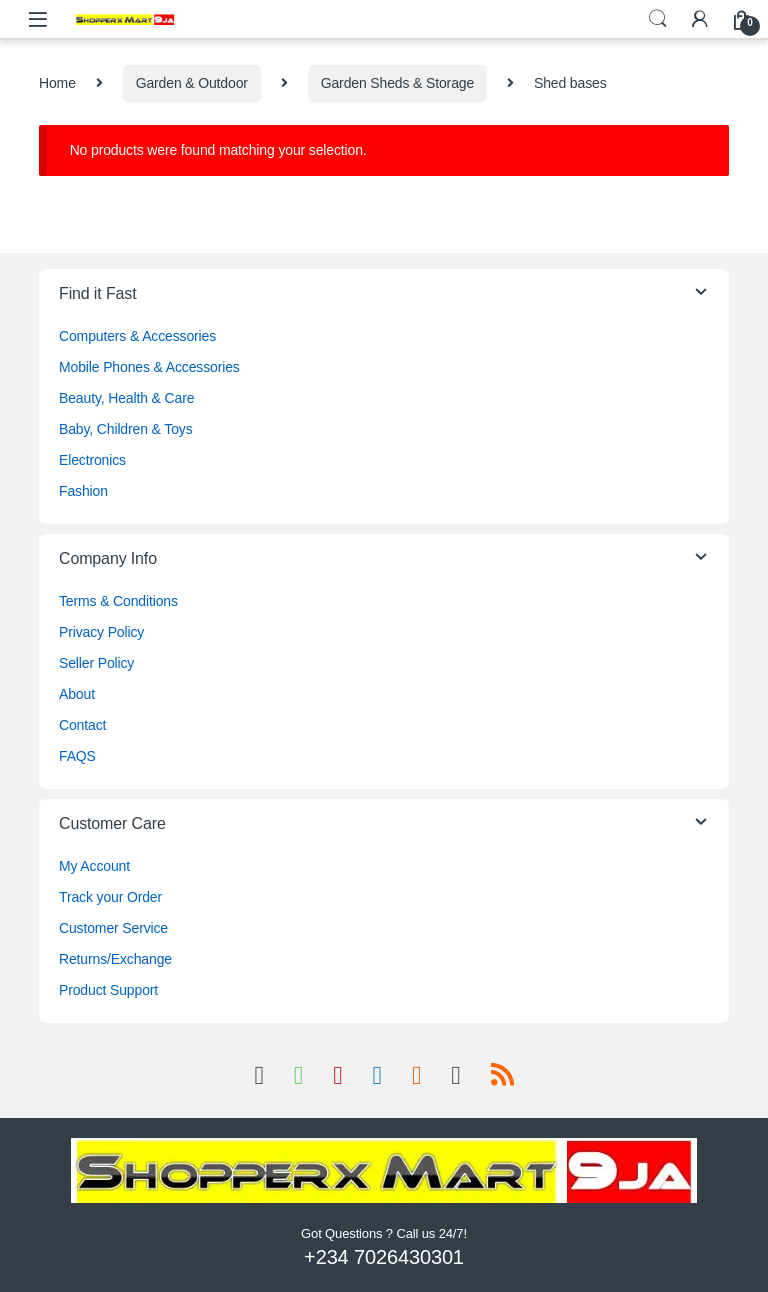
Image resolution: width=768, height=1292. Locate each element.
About (77, 694)
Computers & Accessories (137, 336)
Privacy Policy (101, 632)
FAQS (77, 756)
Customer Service (113, 928)
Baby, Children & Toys (126, 429)
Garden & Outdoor (192, 83)
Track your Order (110, 897)
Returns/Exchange (115, 959)
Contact (82, 725)
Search (658, 19)
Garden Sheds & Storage (397, 83)
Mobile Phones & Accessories (149, 367)
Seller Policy (96, 663)
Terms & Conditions (118, 601)
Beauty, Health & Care (126, 398)
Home (57, 83)
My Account (94, 866)
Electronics (92, 460)
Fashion (83, 491)
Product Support (108, 990)
